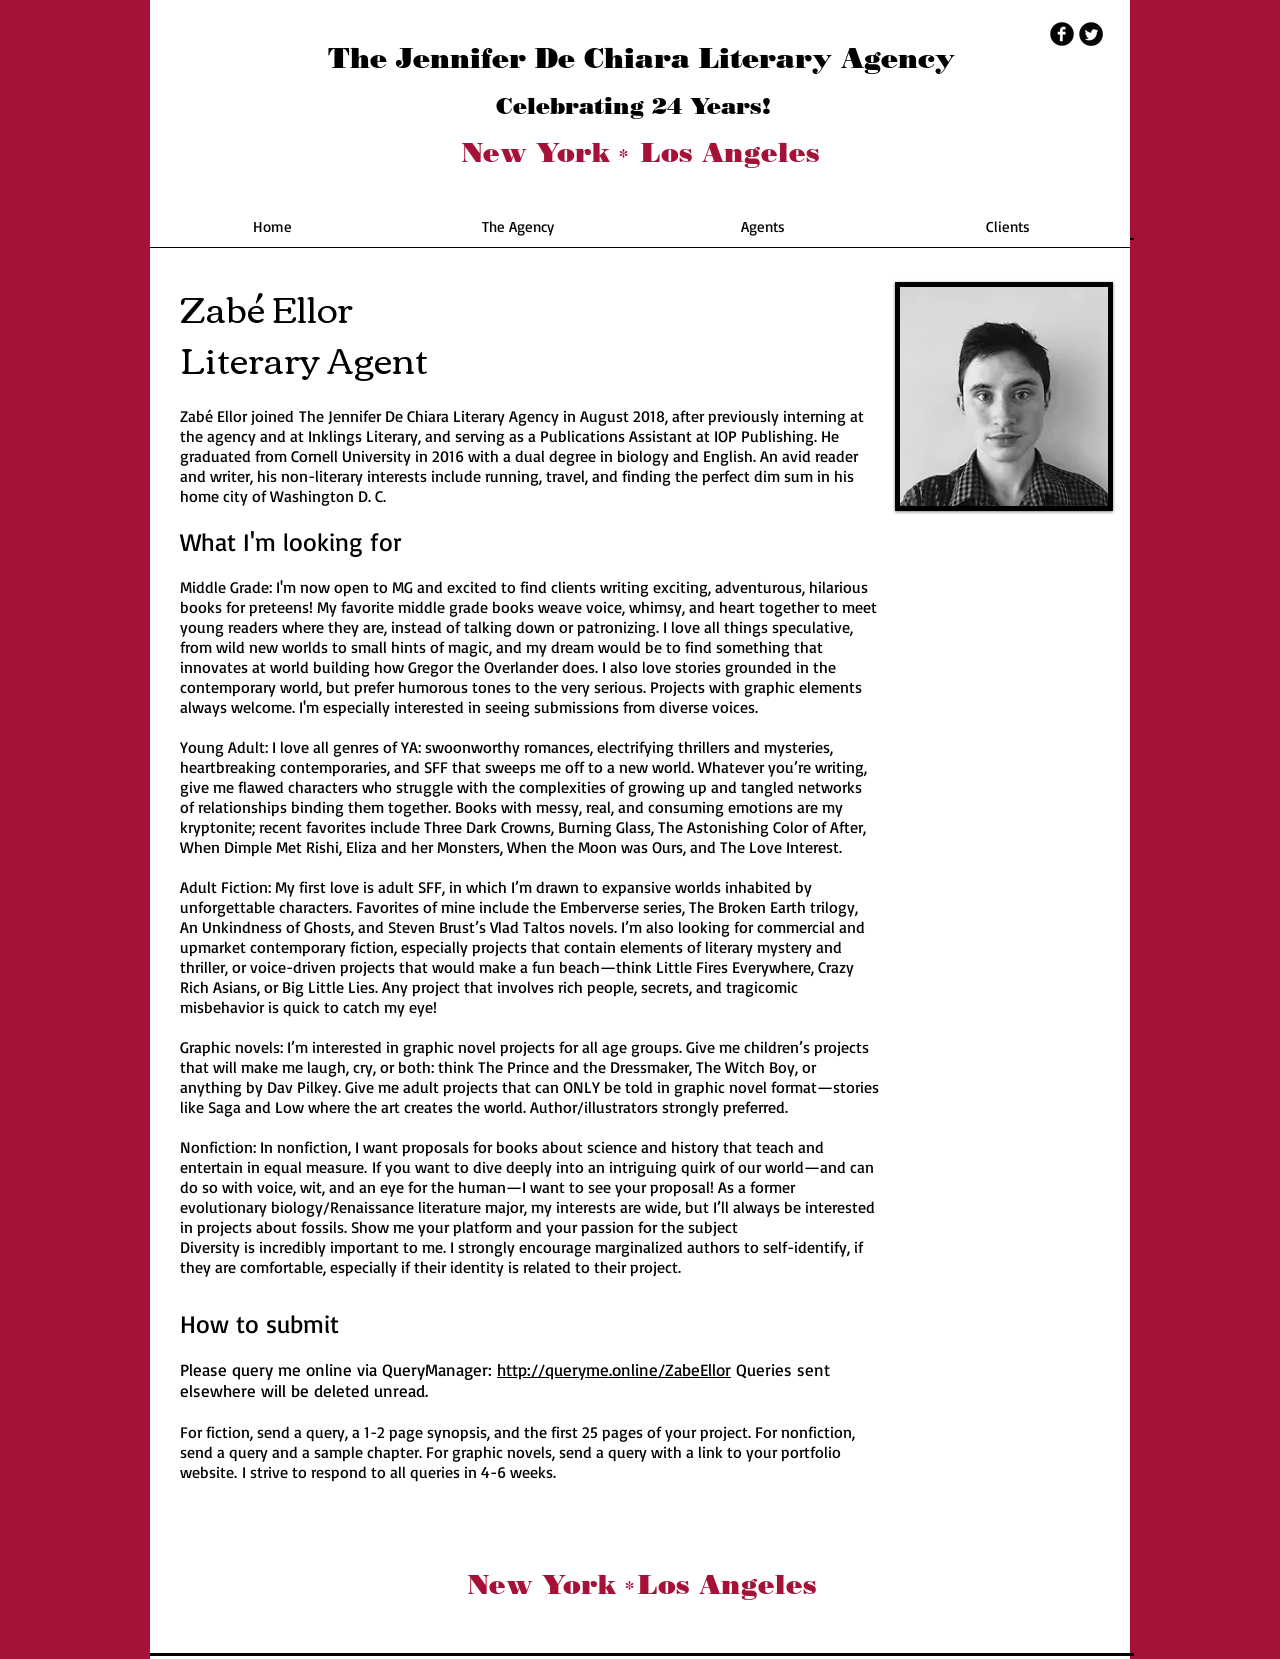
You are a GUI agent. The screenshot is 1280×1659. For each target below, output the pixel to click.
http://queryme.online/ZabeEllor (614, 1369)
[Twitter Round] (1091, 34)
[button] (517, 233)
